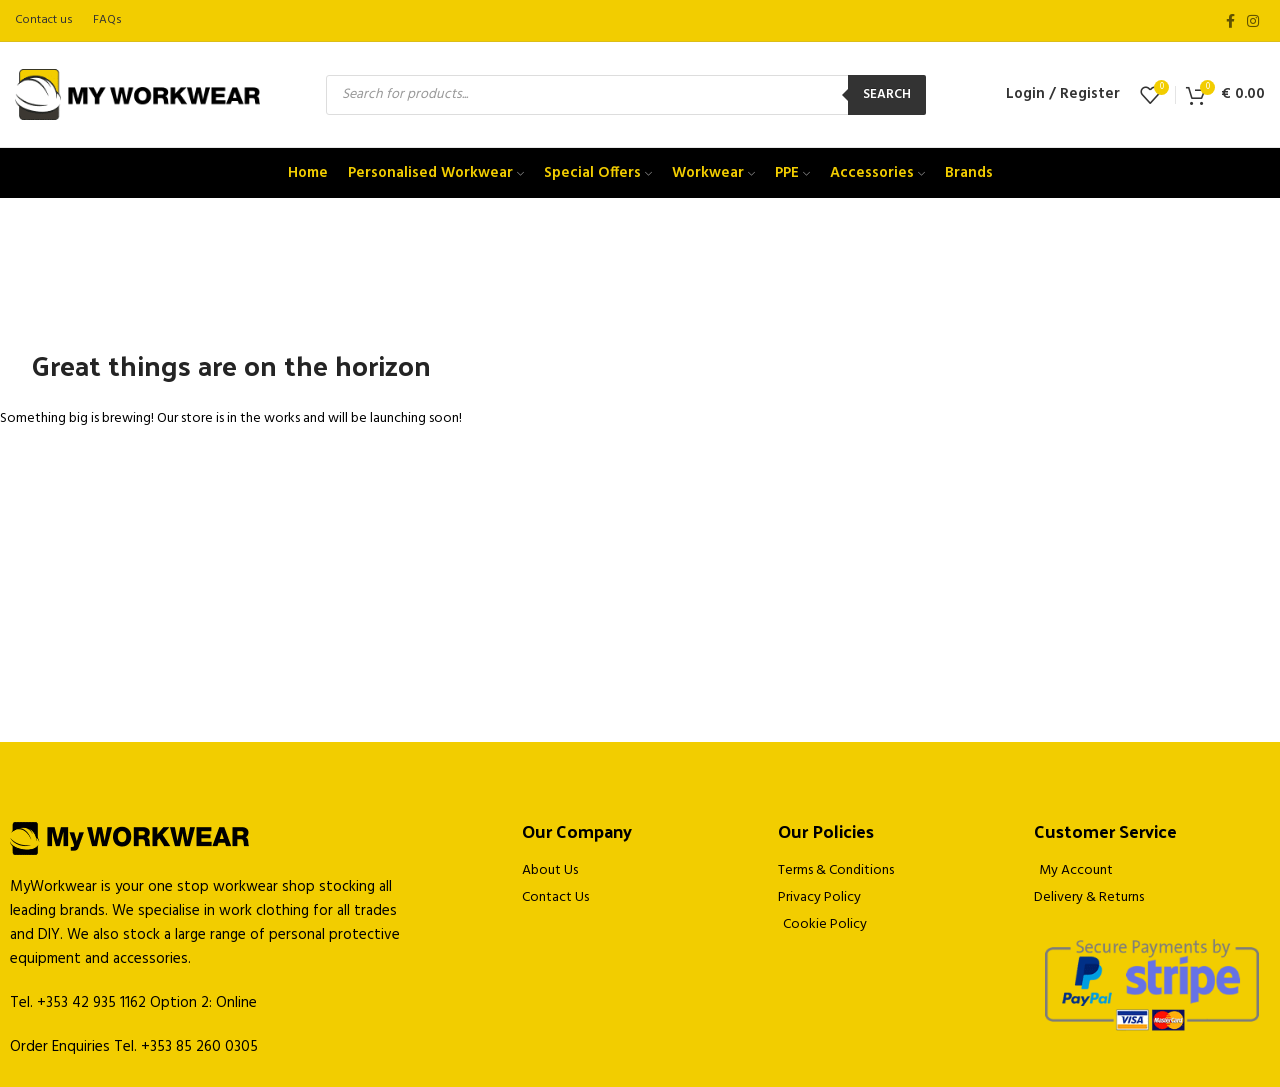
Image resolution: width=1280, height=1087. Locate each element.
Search (887, 94)
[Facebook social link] (1230, 21)
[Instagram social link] (1253, 21)
